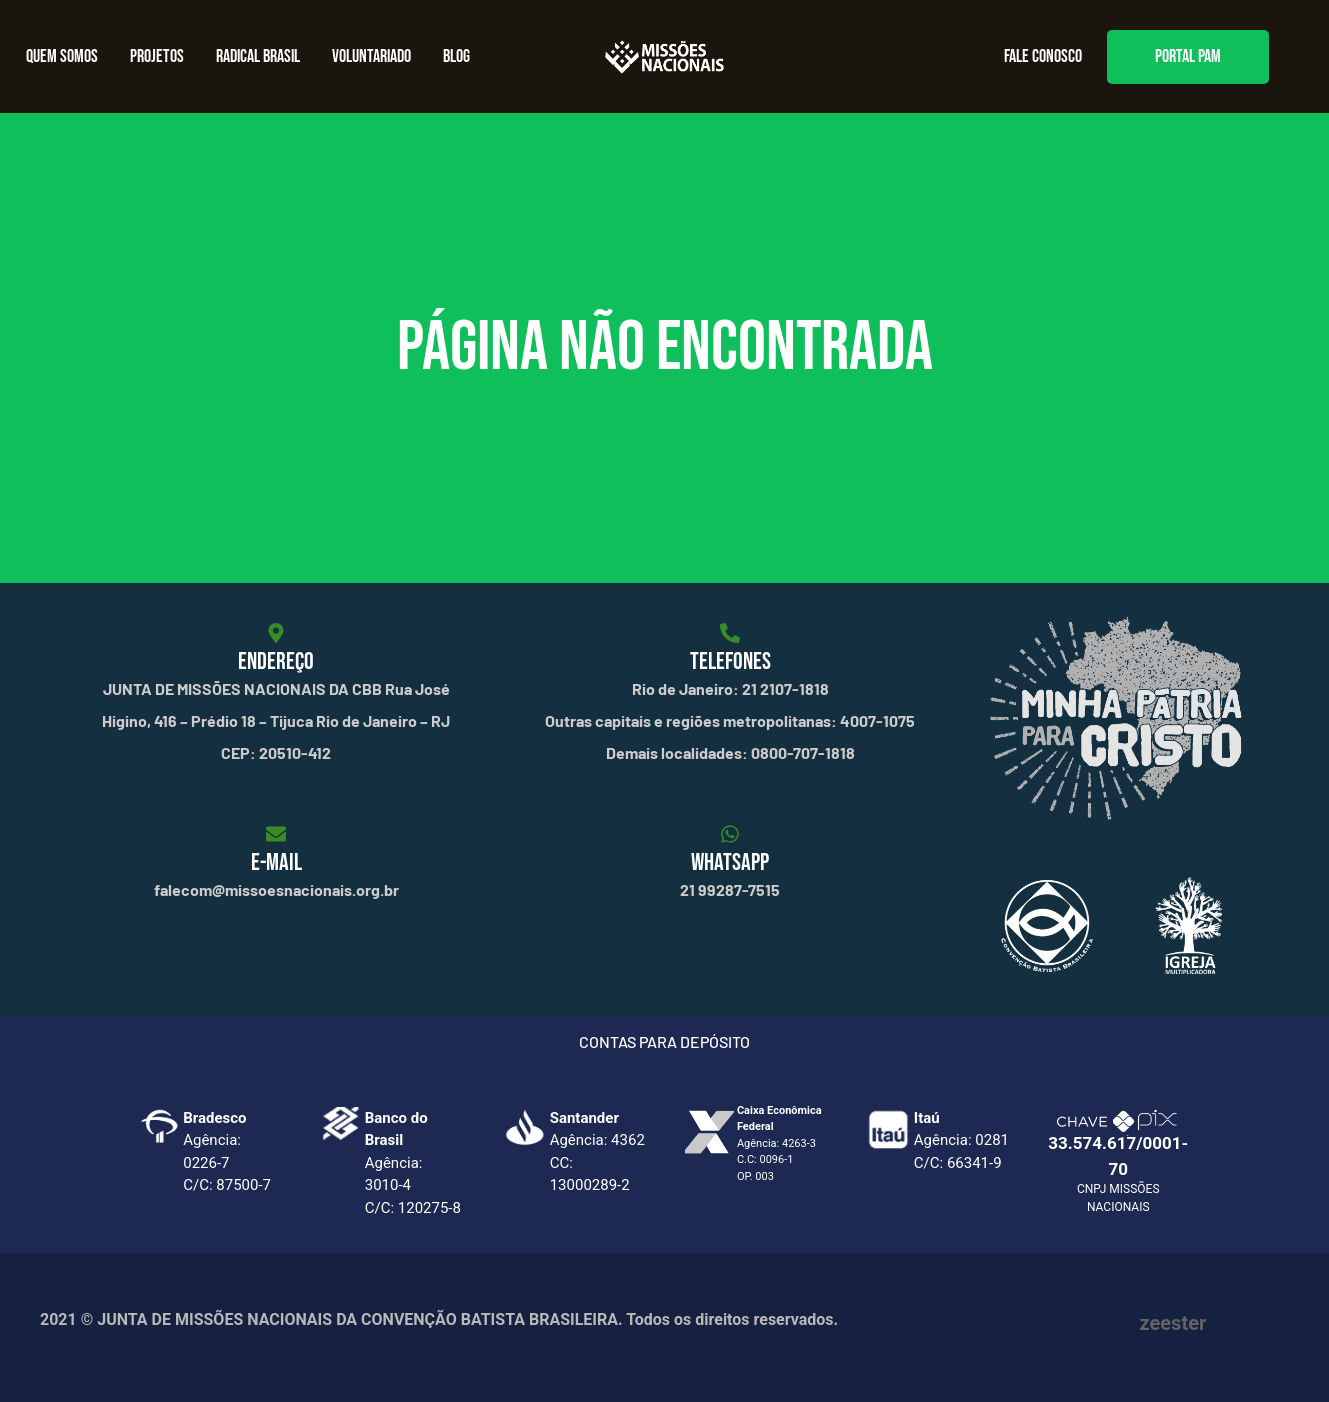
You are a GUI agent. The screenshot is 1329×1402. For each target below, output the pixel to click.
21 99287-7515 (730, 889)
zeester (1173, 1323)
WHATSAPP (730, 862)
